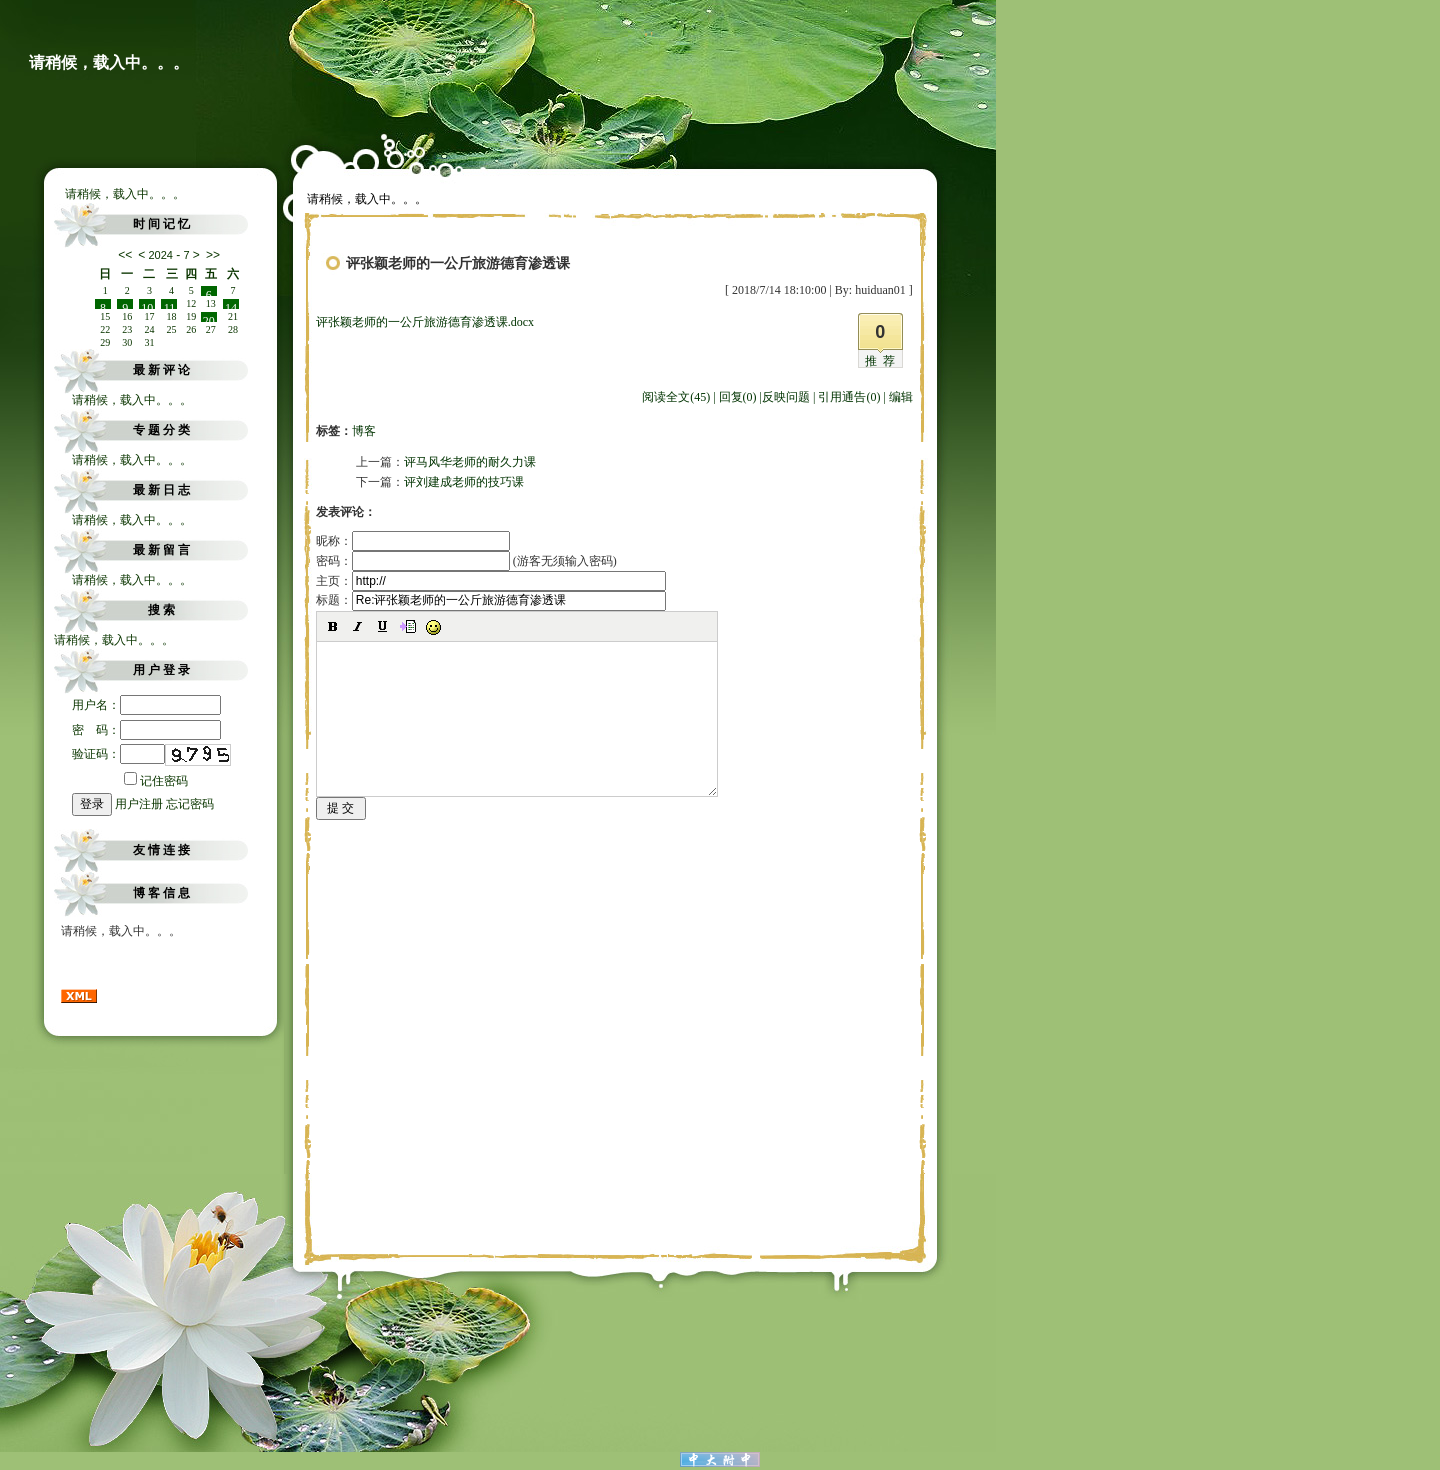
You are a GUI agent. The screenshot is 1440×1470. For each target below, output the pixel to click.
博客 (364, 431)
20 (209, 318)
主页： (491, 581)
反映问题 (786, 397)
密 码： (146, 730)
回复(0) (738, 397)
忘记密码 (190, 804)
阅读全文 (676, 397)
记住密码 (156, 781)
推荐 (883, 361)
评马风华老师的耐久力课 (470, 462)
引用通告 (849, 397)
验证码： (118, 754)
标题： (491, 600)
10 (147, 305)
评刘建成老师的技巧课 (464, 482)
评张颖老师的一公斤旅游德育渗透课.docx (425, 322)
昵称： (413, 541)
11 (170, 305)
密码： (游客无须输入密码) (466, 561)
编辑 (901, 397)
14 (231, 305)
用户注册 (139, 804)
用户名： (146, 705)
